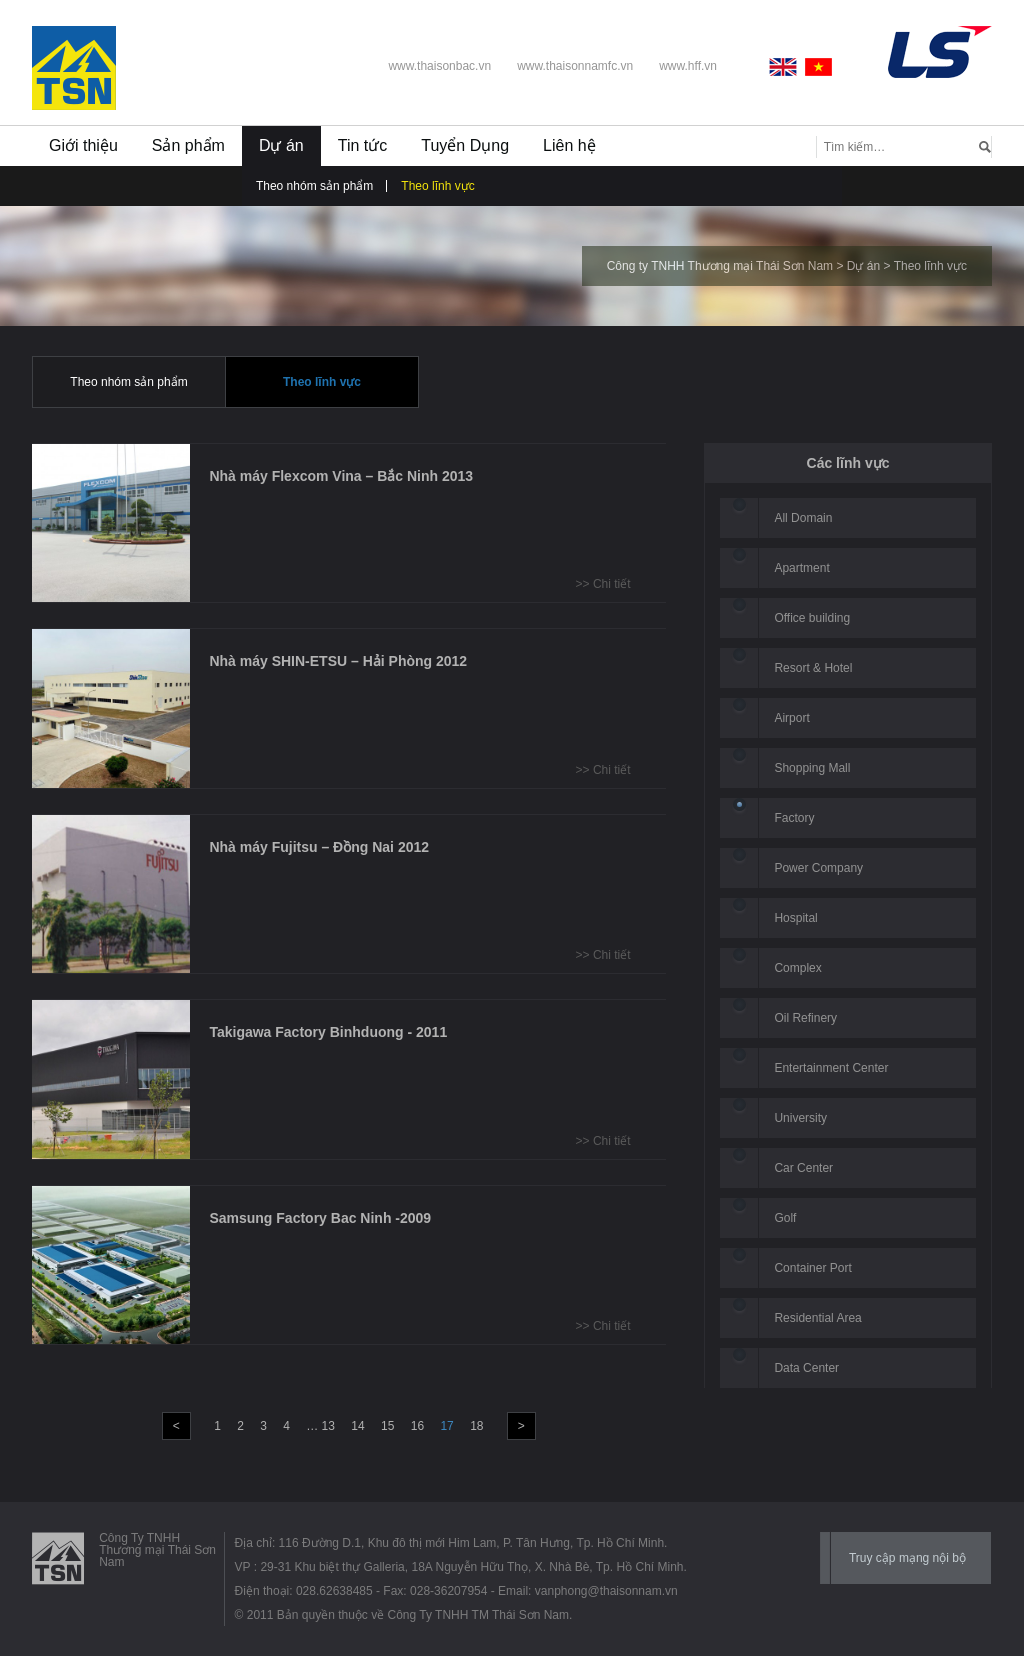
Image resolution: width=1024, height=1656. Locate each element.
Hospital (795, 918)
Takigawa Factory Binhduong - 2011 (328, 1032)
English (787, 67)
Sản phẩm (188, 145)
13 (328, 1426)
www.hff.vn (688, 66)
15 (387, 1426)
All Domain (803, 518)
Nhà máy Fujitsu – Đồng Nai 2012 (319, 847)
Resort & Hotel (813, 668)
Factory (794, 818)
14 (357, 1426)
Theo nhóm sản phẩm (314, 186)
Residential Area (817, 1318)
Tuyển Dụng (465, 145)
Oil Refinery (805, 1018)
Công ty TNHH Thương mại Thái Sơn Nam (720, 266)
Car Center (803, 1168)
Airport (791, 718)
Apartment (801, 568)
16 (417, 1426)
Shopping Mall (812, 768)
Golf (785, 1218)
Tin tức (363, 145)
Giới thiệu (83, 145)
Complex (797, 968)
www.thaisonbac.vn (439, 66)
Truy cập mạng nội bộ (907, 1558)
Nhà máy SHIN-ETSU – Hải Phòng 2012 (338, 661)
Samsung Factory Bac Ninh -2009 (320, 1218)
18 (476, 1426)
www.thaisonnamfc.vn (575, 66)
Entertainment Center (831, 1068)
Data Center (806, 1368)
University (800, 1118)
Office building (812, 618)
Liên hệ (569, 145)
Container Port (812, 1268)
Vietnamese (819, 67)
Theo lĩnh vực (437, 186)
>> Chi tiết (603, 584)
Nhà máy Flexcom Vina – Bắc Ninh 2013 (341, 476)
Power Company (818, 868)
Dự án (281, 145)
